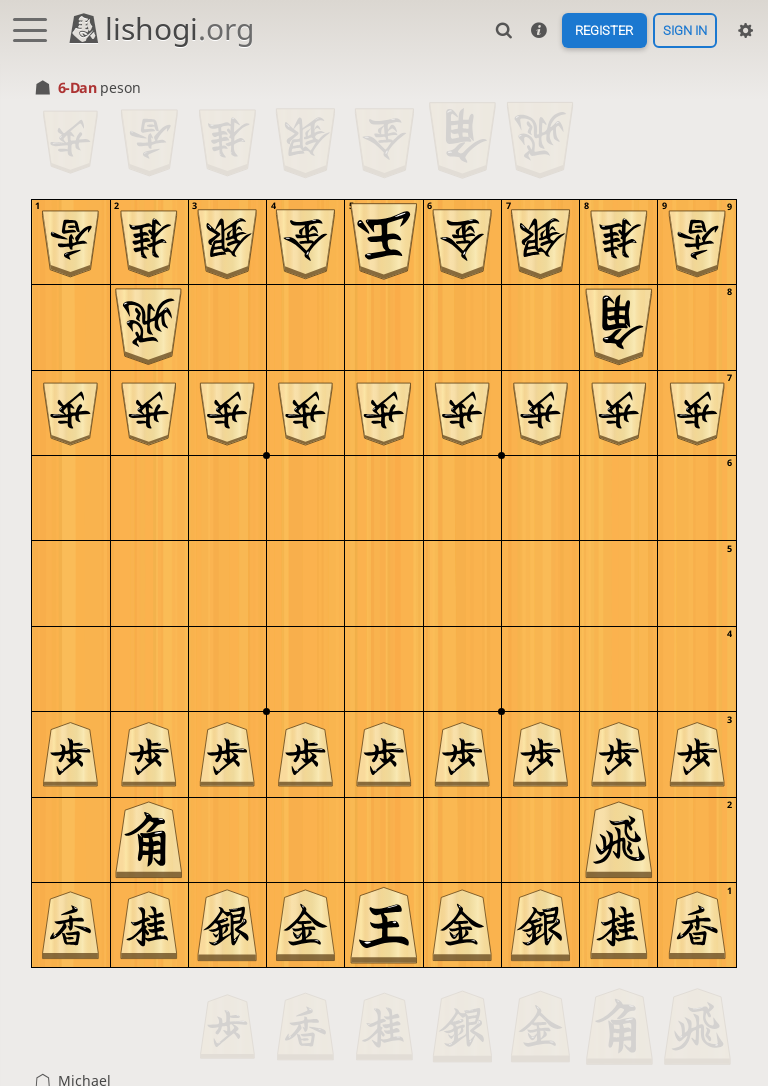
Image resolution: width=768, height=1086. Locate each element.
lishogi (160, 28)
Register (604, 30)
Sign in (685, 30)
